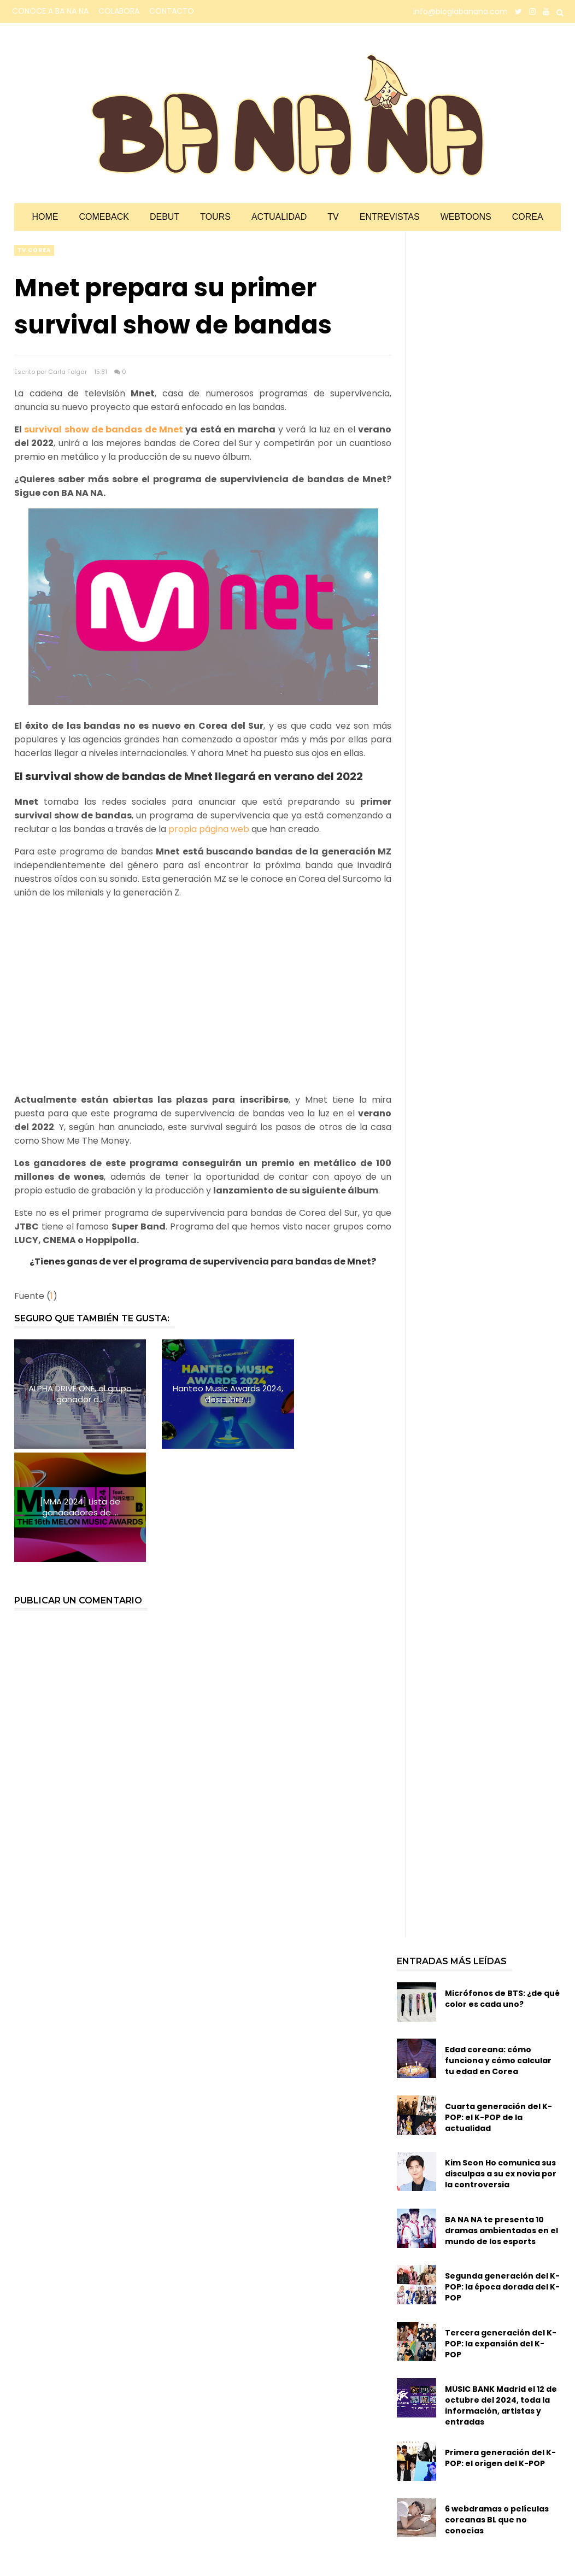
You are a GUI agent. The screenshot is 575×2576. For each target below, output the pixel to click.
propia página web (208, 829)
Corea (527, 216)
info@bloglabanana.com (460, 11)
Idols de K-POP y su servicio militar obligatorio (481, 2508)
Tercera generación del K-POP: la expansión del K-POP (500, 2230)
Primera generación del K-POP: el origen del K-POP (500, 2345)
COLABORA (118, 10)
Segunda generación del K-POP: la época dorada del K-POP (502, 2174)
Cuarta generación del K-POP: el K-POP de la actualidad (498, 2004)
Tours (215, 216)
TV (332, 216)
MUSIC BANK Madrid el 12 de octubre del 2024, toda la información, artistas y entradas (501, 2293)
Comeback (104, 216)
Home (45, 216)
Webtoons (466, 216)
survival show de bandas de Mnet (103, 429)
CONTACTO (171, 10)
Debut (164, 216)
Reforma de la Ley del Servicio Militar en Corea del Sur (493, 2558)
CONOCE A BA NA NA (50, 10)
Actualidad (279, 216)
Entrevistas (390, 216)
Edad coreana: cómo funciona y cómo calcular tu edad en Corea (498, 1947)
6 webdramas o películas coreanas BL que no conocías (497, 2407)
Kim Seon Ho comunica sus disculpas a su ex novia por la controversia (500, 2061)
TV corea (34, 250)
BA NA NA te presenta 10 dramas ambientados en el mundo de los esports (501, 2117)
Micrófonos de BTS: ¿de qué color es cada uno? (502, 1885)
